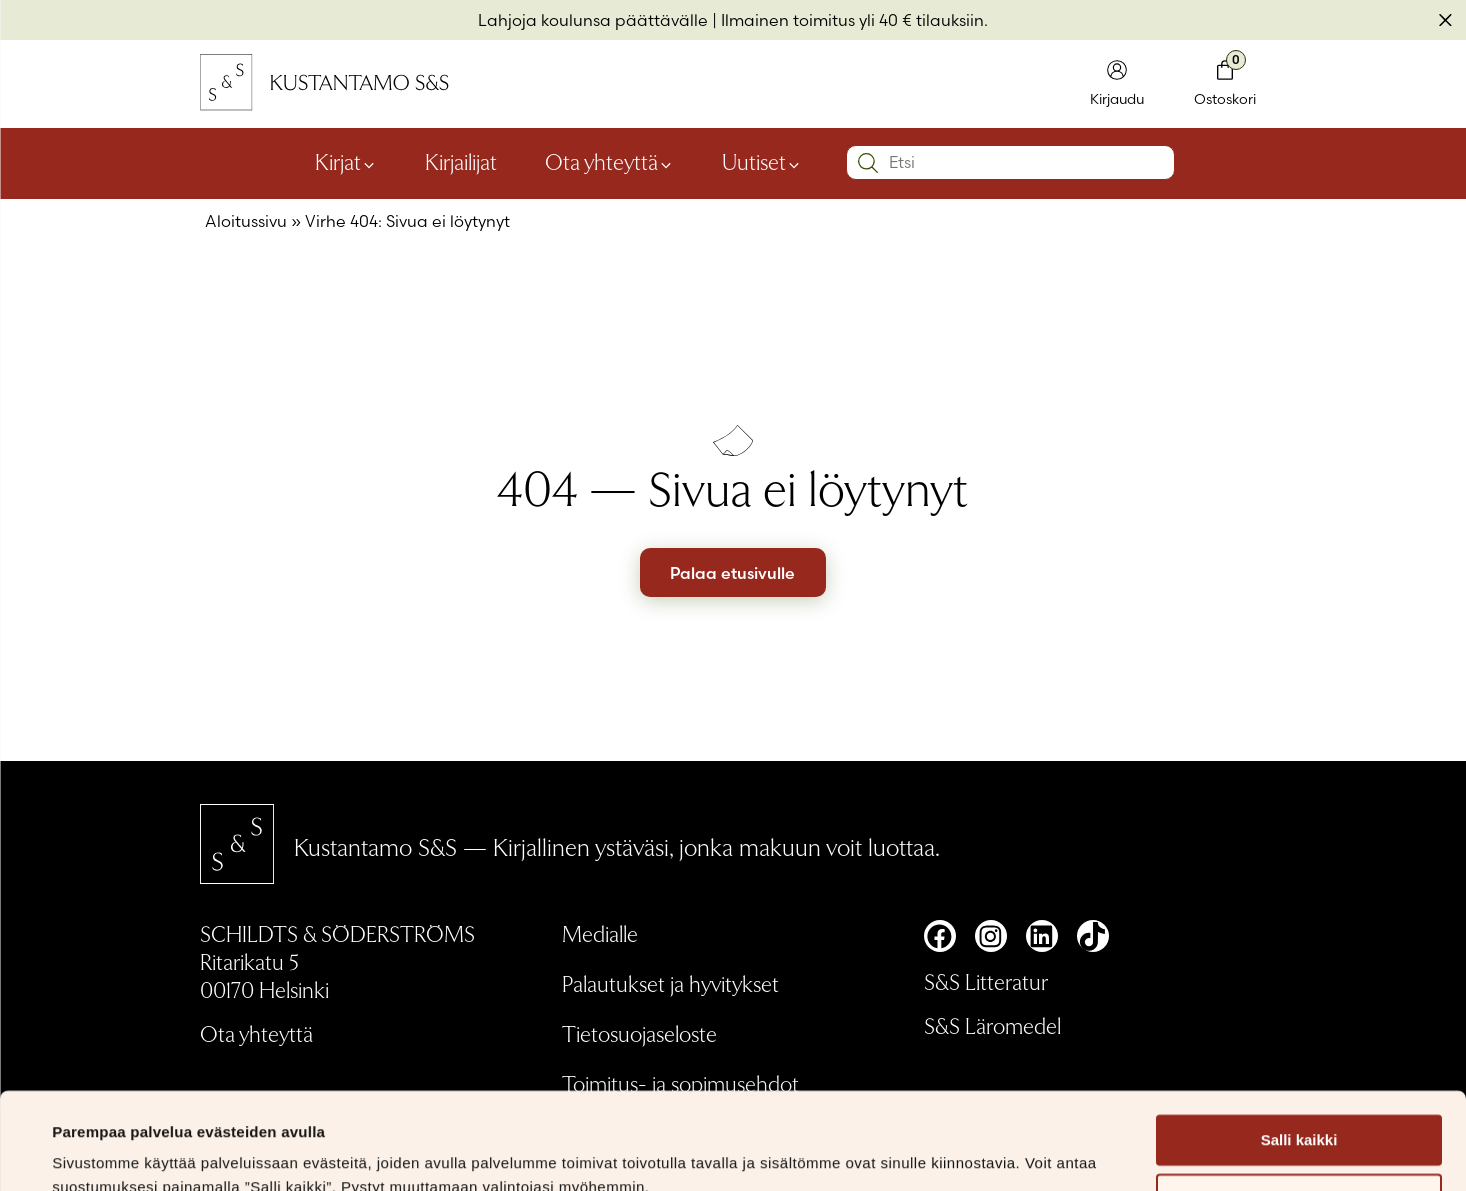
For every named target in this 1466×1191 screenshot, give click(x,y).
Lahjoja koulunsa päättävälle (593, 20)
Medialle (600, 933)
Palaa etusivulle (732, 573)
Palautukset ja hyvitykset (670, 983)
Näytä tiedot (95, 1151)
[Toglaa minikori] (1225, 84)
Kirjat (338, 161)
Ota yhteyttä (601, 161)
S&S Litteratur (986, 981)
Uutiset (754, 161)
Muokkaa (1300, 1108)
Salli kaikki (1299, 1049)
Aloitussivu (246, 221)
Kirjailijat (461, 161)
